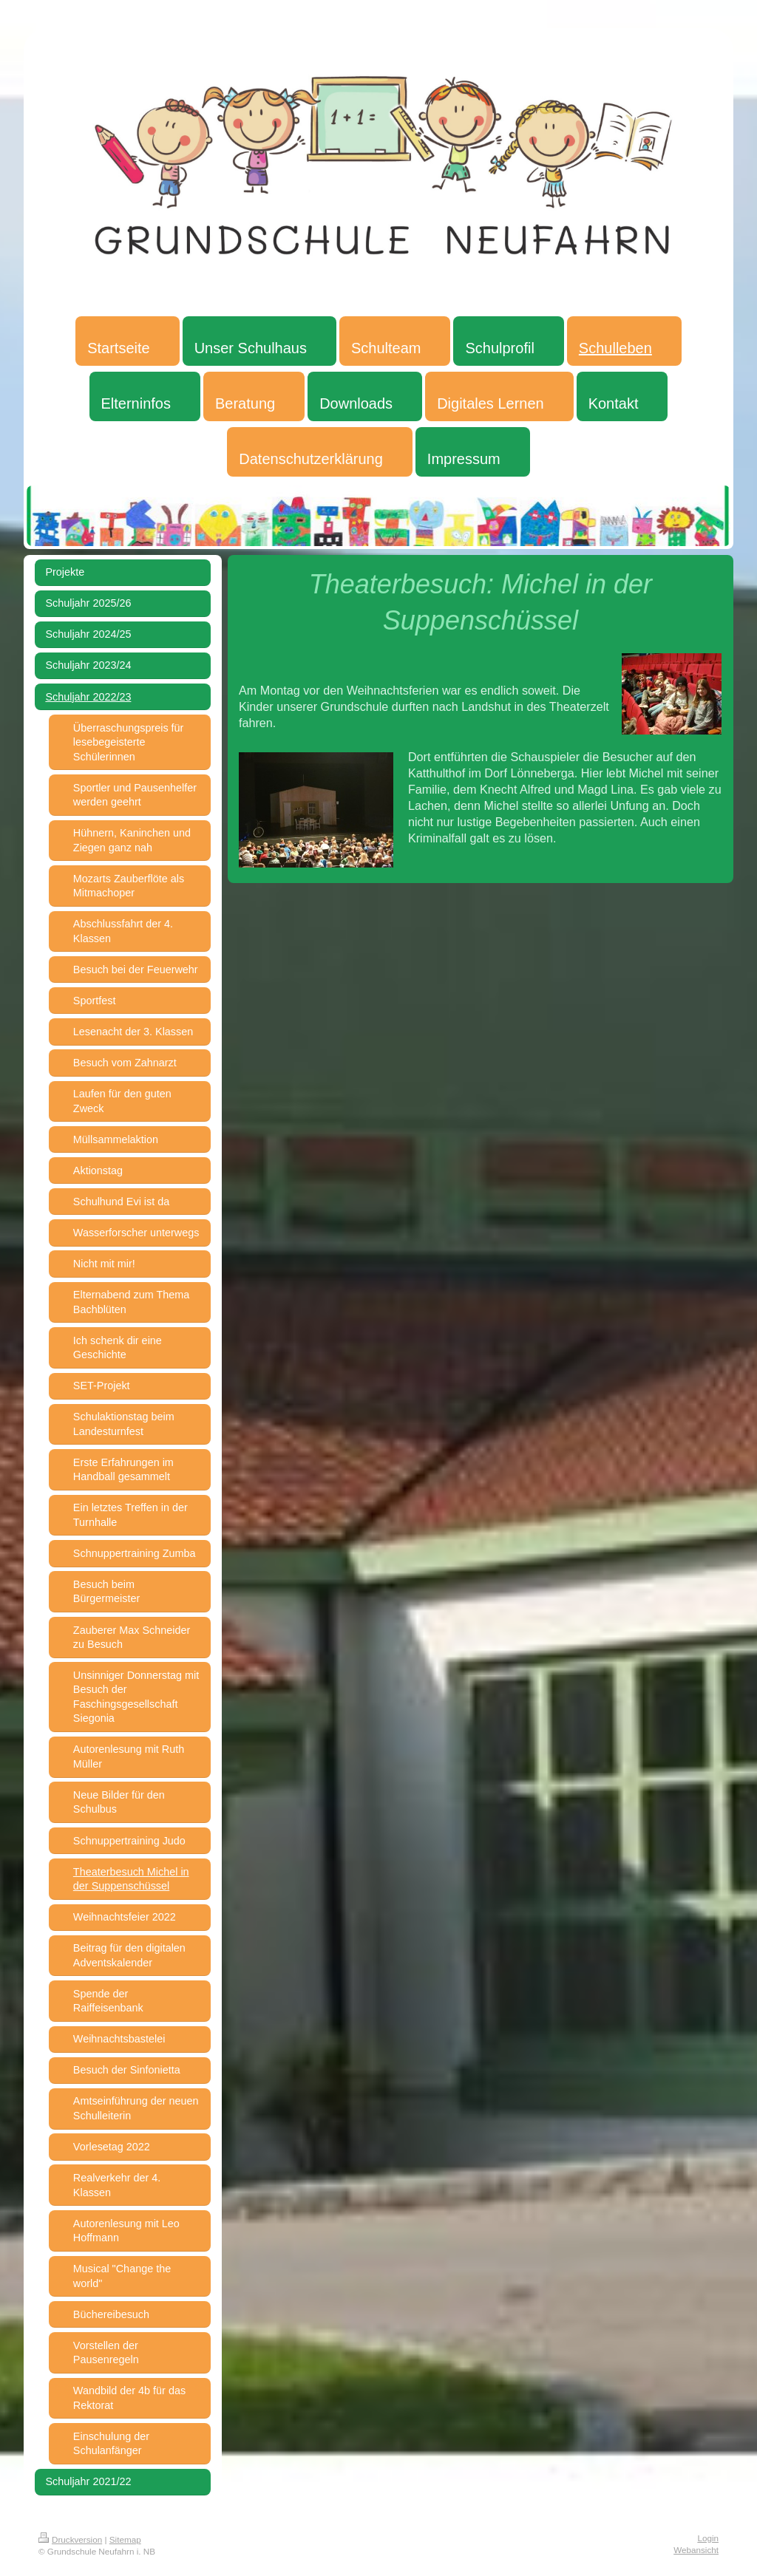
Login (708, 2538)
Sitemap (125, 2539)
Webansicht (696, 2550)
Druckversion (70, 2539)
